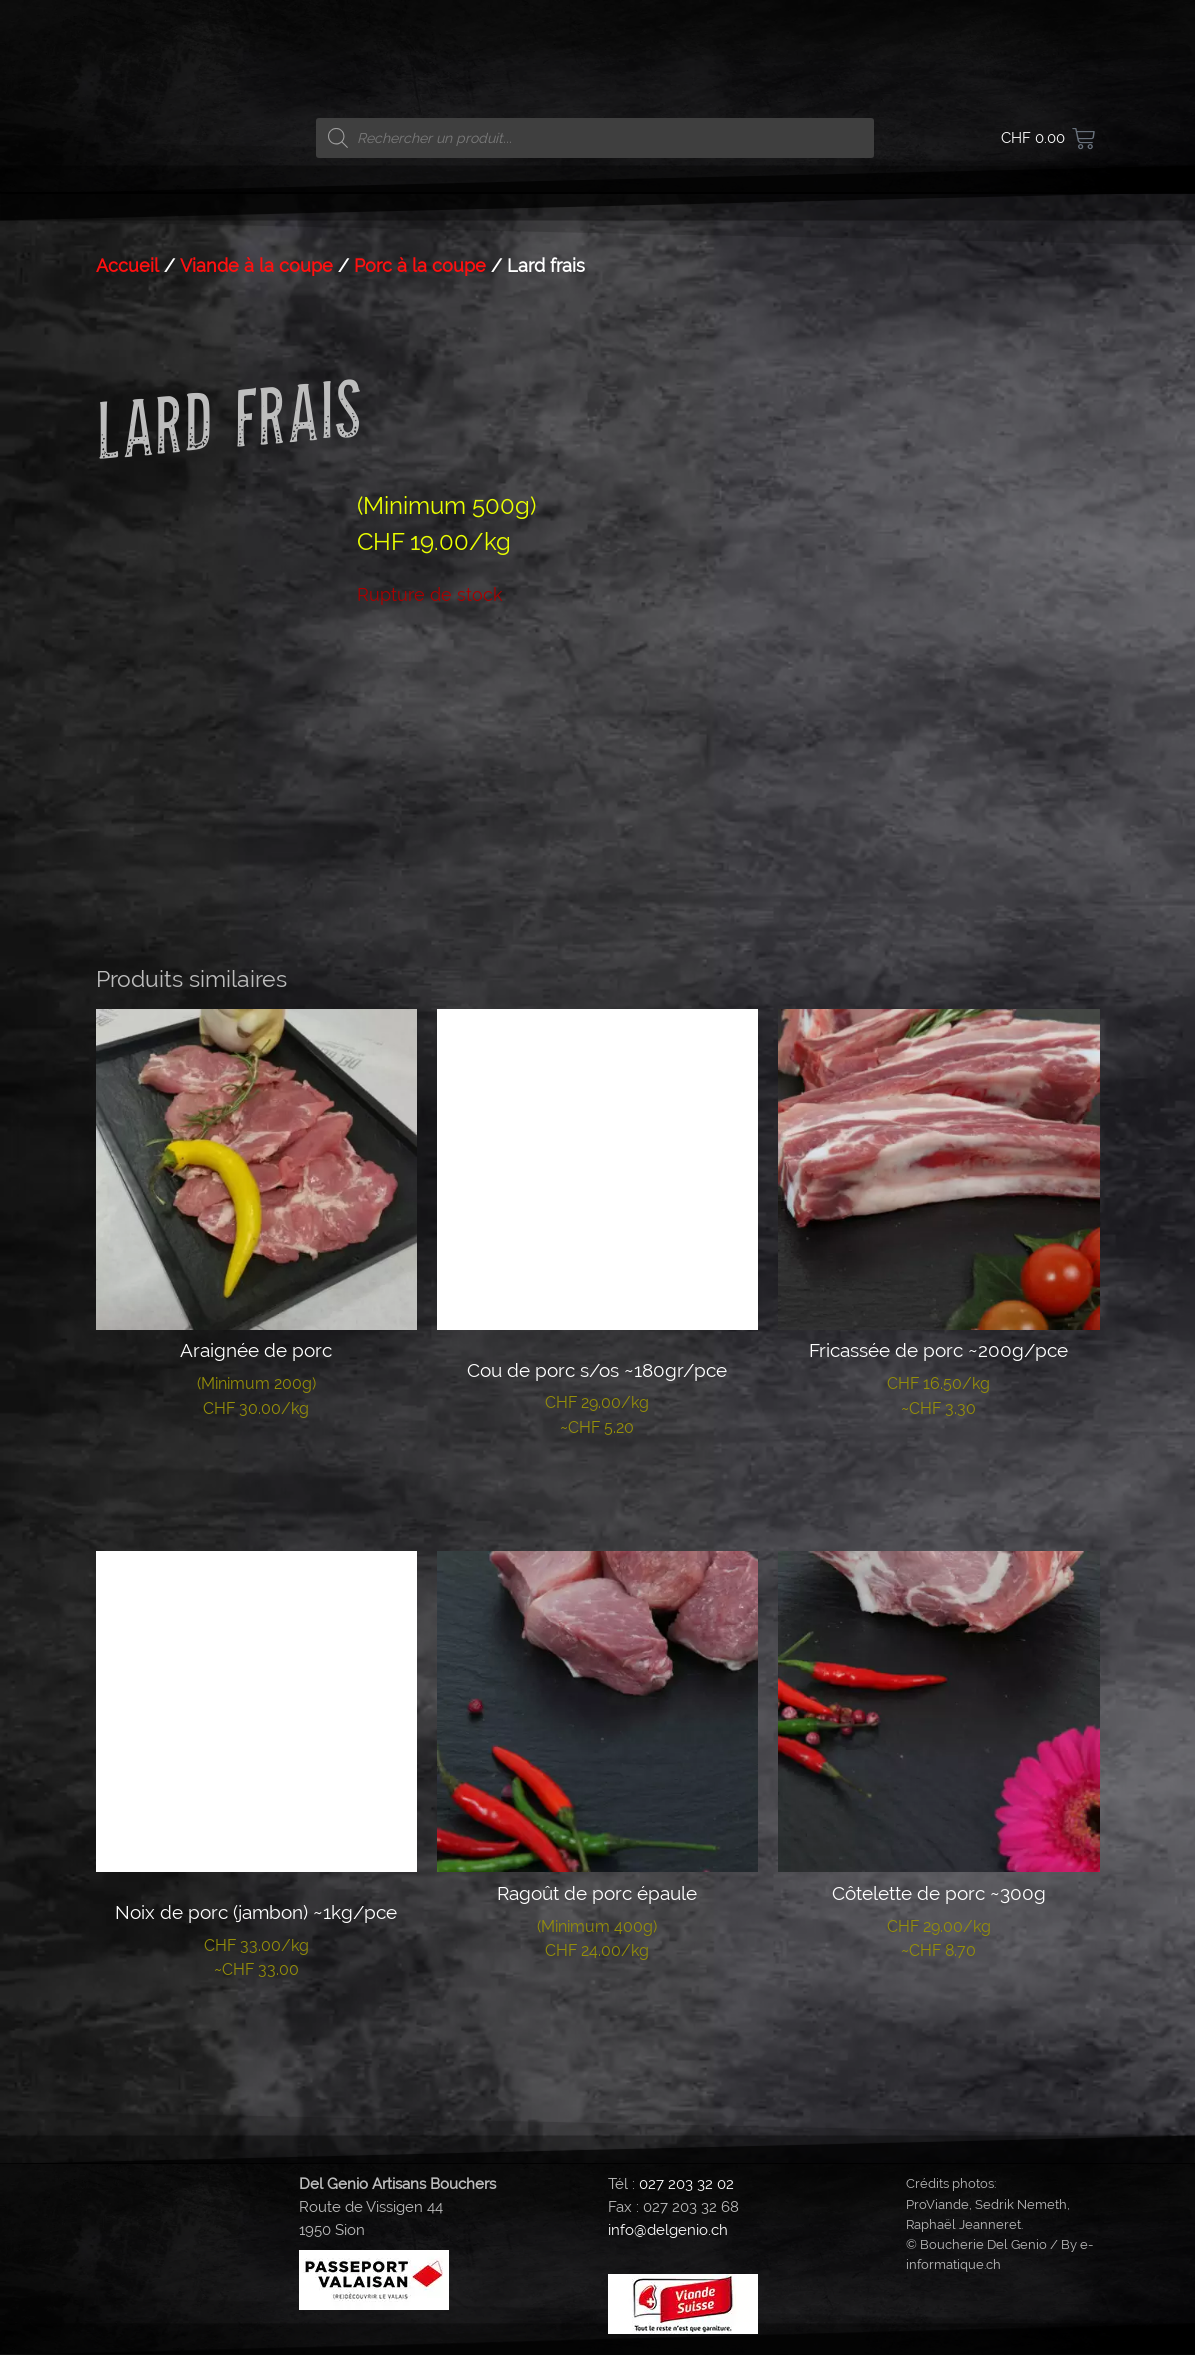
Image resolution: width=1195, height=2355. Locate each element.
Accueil (127, 265)
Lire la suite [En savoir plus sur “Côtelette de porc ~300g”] (938, 2012)
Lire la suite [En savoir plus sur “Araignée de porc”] (256, 1470)
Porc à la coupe (420, 265)
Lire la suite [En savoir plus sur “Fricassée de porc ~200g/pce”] (938, 1470)
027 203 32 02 (686, 2184)
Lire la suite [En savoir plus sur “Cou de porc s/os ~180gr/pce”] (597, 1489)
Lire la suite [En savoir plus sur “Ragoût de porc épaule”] (597, 2012)
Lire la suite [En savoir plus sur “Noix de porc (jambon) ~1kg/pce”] (256, 2031)
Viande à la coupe (256, 265)
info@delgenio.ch (668, 2230)
